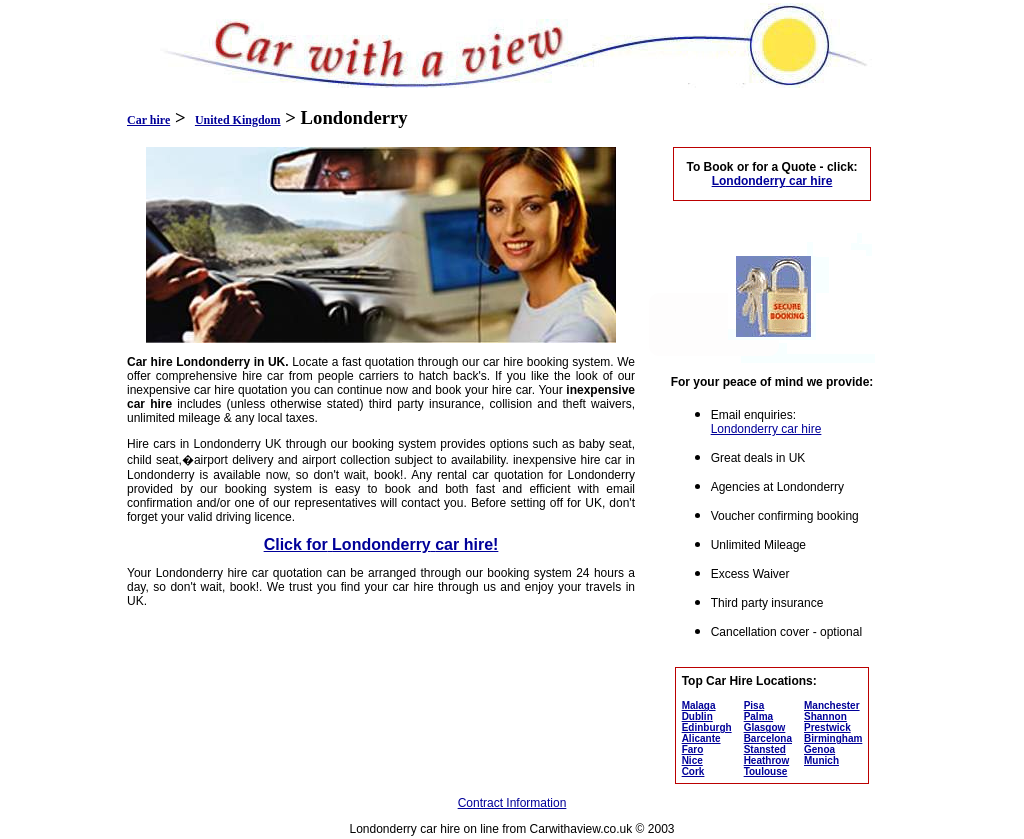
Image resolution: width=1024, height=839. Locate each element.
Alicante (701, 738)
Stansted (765, 749)
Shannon (825, 716)
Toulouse (766, 771)
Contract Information (512, 803)
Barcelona (768, 738)
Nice (692, 760)
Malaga (699, 705)
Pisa (754, 705)
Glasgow (765, 727)
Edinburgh (707, 727)
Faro (693, 749)
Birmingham (833, 738)
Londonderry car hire (766, 429)
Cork (693, 771)
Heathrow (767, 760)
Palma (758, 716)
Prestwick (827, 727)
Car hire (148, 120)
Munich (821, 760)
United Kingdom (238, 120)
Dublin (697, 716)
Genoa (819, 749)
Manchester (832, 705)
